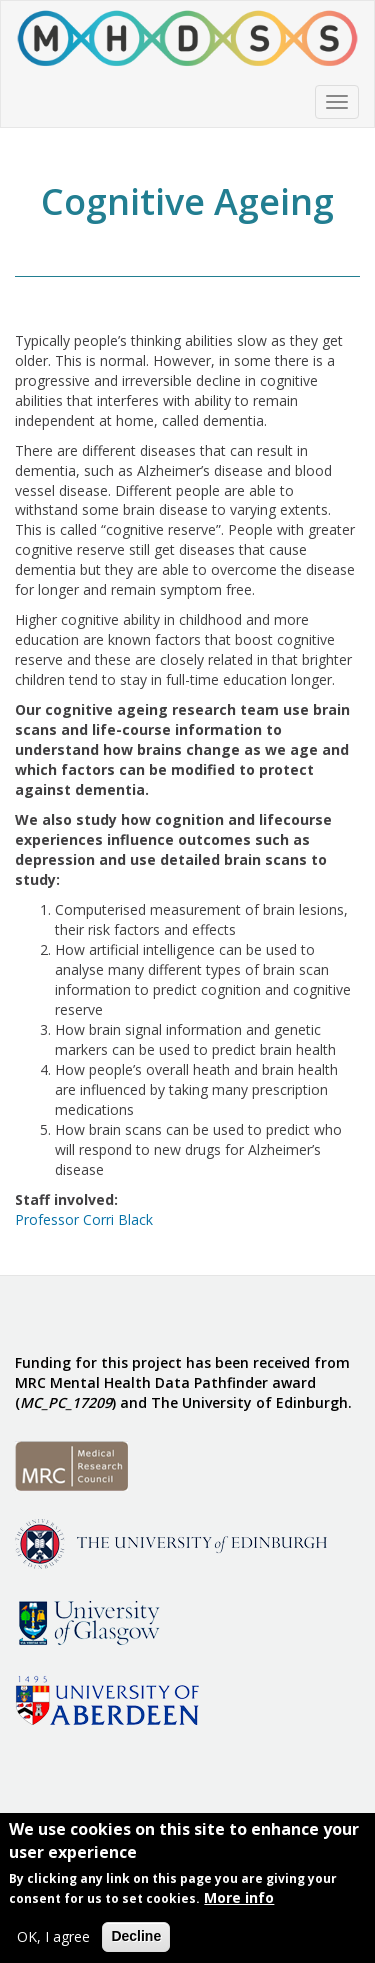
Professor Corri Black (84, 1219)
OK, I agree (53, 1940)
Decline (136, 1940)
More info (239, 1901)
